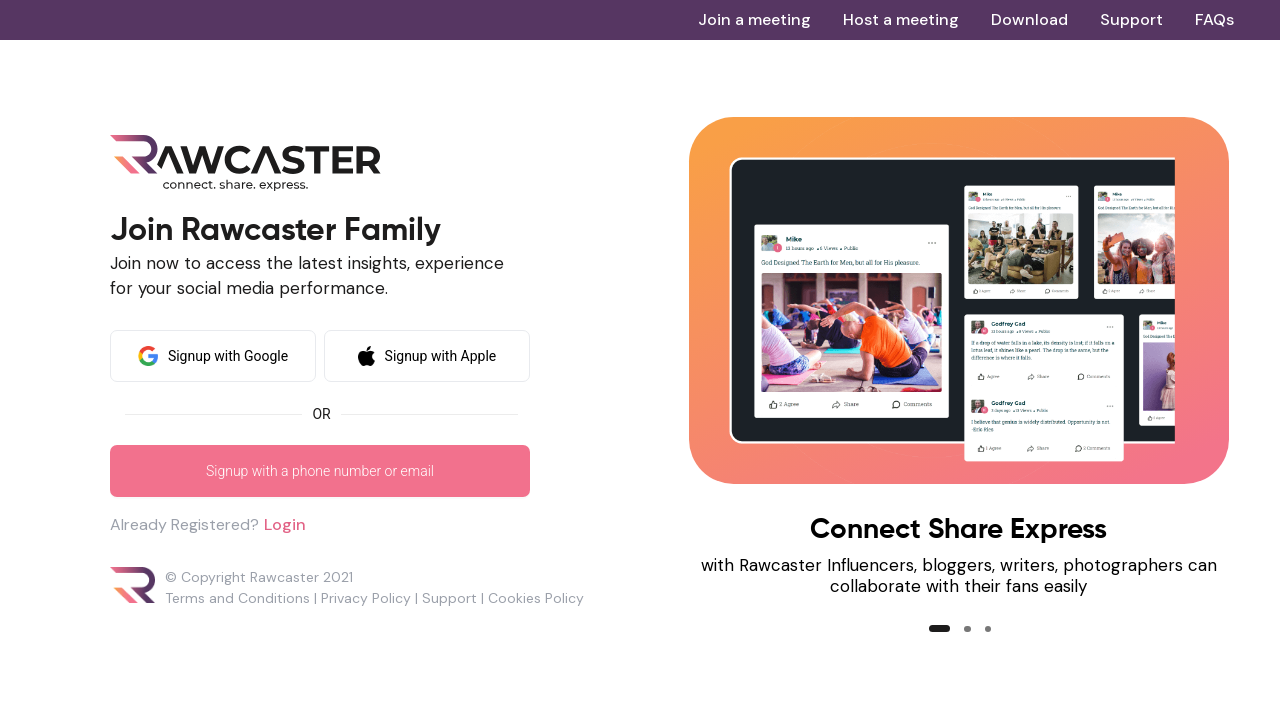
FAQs (1214, 19)
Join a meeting (754, 19)
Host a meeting (901, 19)
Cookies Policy (536, 598)
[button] (939, 628)
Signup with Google (213, 356)
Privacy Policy (366, 598)
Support (1131, 19)
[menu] (966, 19)
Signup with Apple (427, 356)
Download (1029, 19)
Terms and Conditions (237, 598)
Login (285, 524)
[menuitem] (754, 19)
